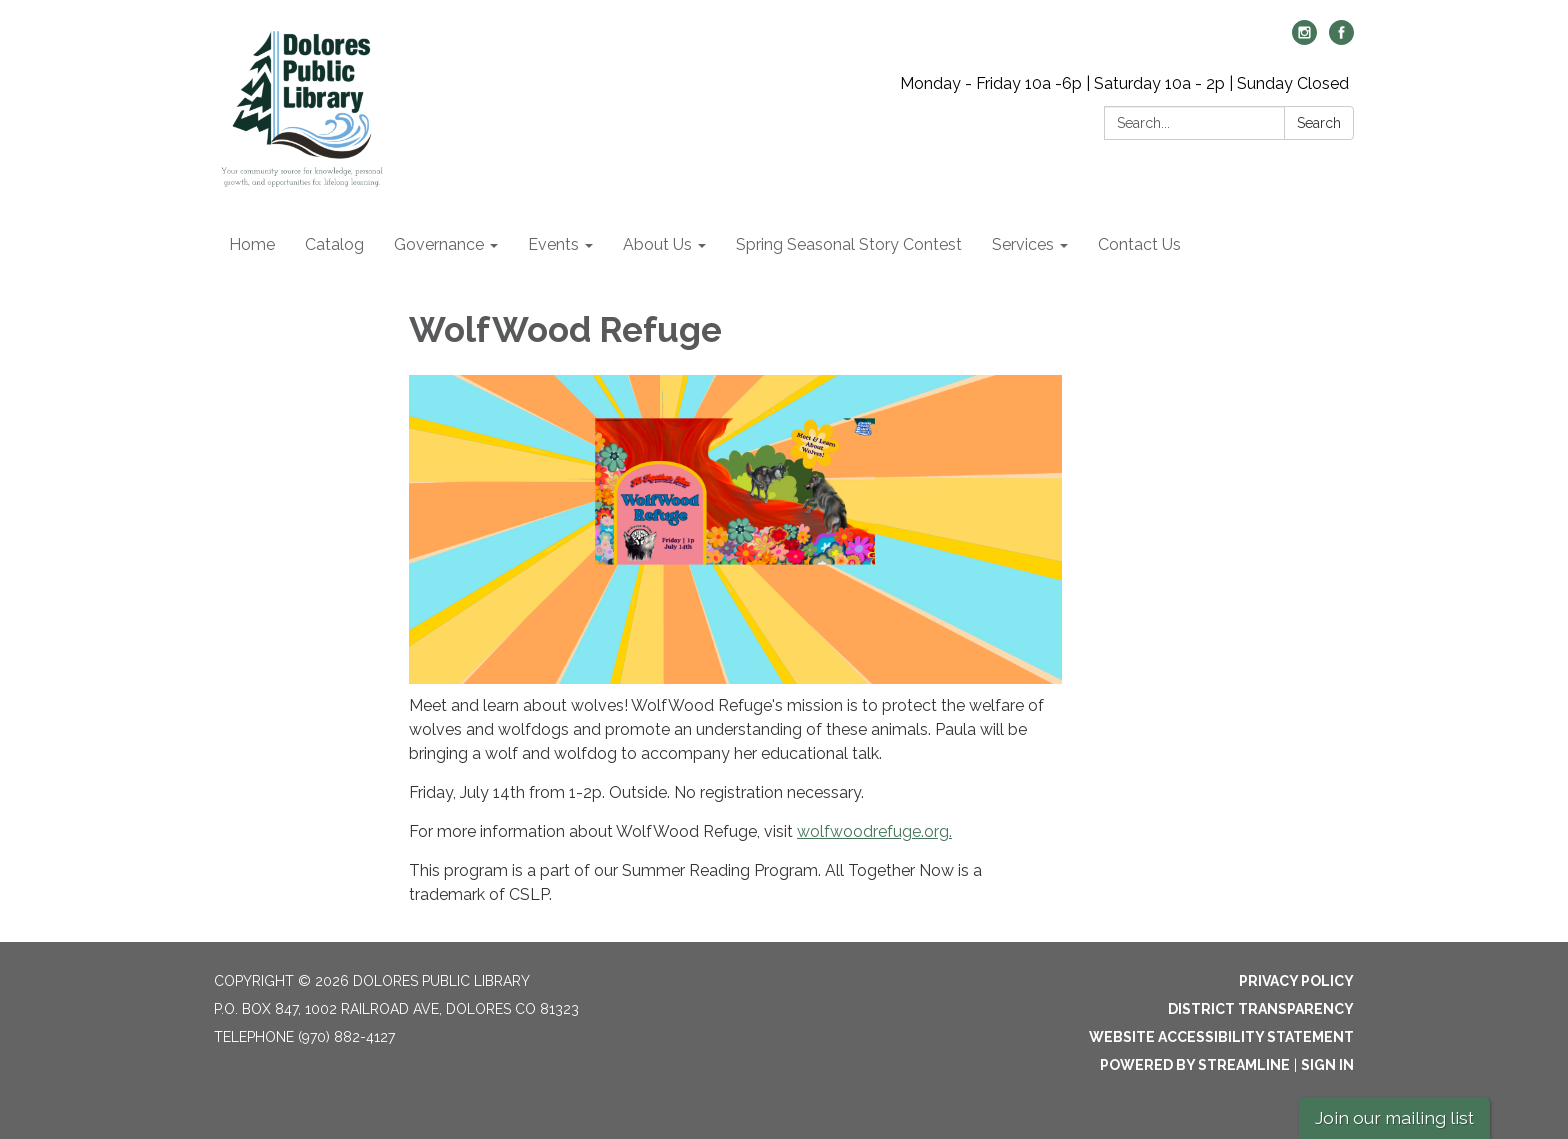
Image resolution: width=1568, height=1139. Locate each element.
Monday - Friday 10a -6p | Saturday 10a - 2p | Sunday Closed (1124, 83)
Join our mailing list (1394, 1117)
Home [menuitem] (252, 244)
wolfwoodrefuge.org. (874, 831)
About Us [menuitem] (657, 244)
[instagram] (1304, 39)
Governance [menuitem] (439, 244)
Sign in (1327, 1065)
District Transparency (1261, 1009)
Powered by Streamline (1195, 1065)
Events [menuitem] (553, 244)
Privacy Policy (1296, 981)
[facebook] (1341, 39)
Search (1319, 123)
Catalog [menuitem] (334, 244)
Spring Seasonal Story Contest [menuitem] (849, 244)
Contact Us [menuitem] (1139, 244)
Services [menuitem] (1023, 244)
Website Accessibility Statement (1221, 1037)
